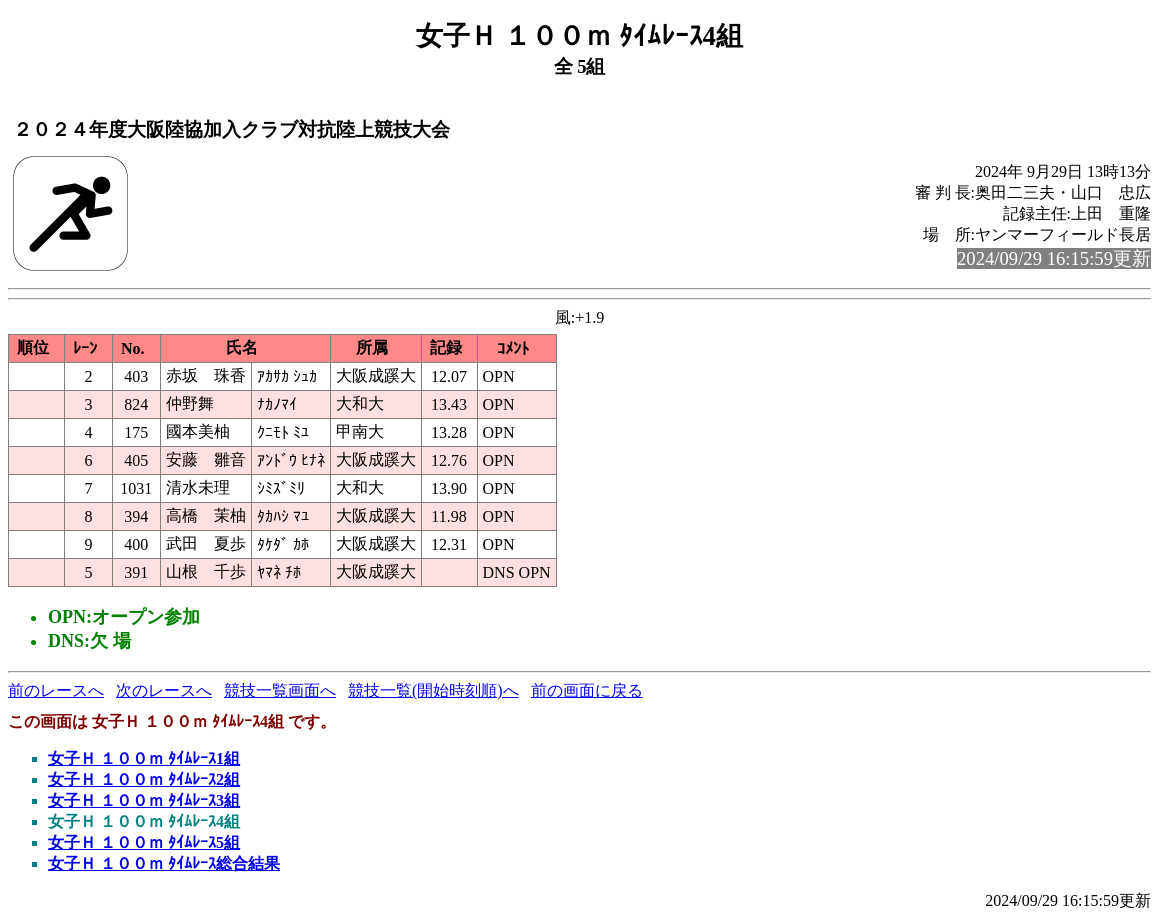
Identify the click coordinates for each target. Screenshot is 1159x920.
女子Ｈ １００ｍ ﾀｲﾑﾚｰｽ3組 (144, 800)
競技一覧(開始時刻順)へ (433, 690)
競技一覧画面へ (280, 690)
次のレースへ (164, 690)
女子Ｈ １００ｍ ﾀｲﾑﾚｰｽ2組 (144, 779)
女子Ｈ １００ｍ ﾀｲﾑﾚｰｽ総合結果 (164, 863)
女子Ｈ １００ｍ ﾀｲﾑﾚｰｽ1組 (144, 758)
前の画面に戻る (587, 690)
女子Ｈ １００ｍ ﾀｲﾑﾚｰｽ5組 (144, 842)
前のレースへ (56, 690)
